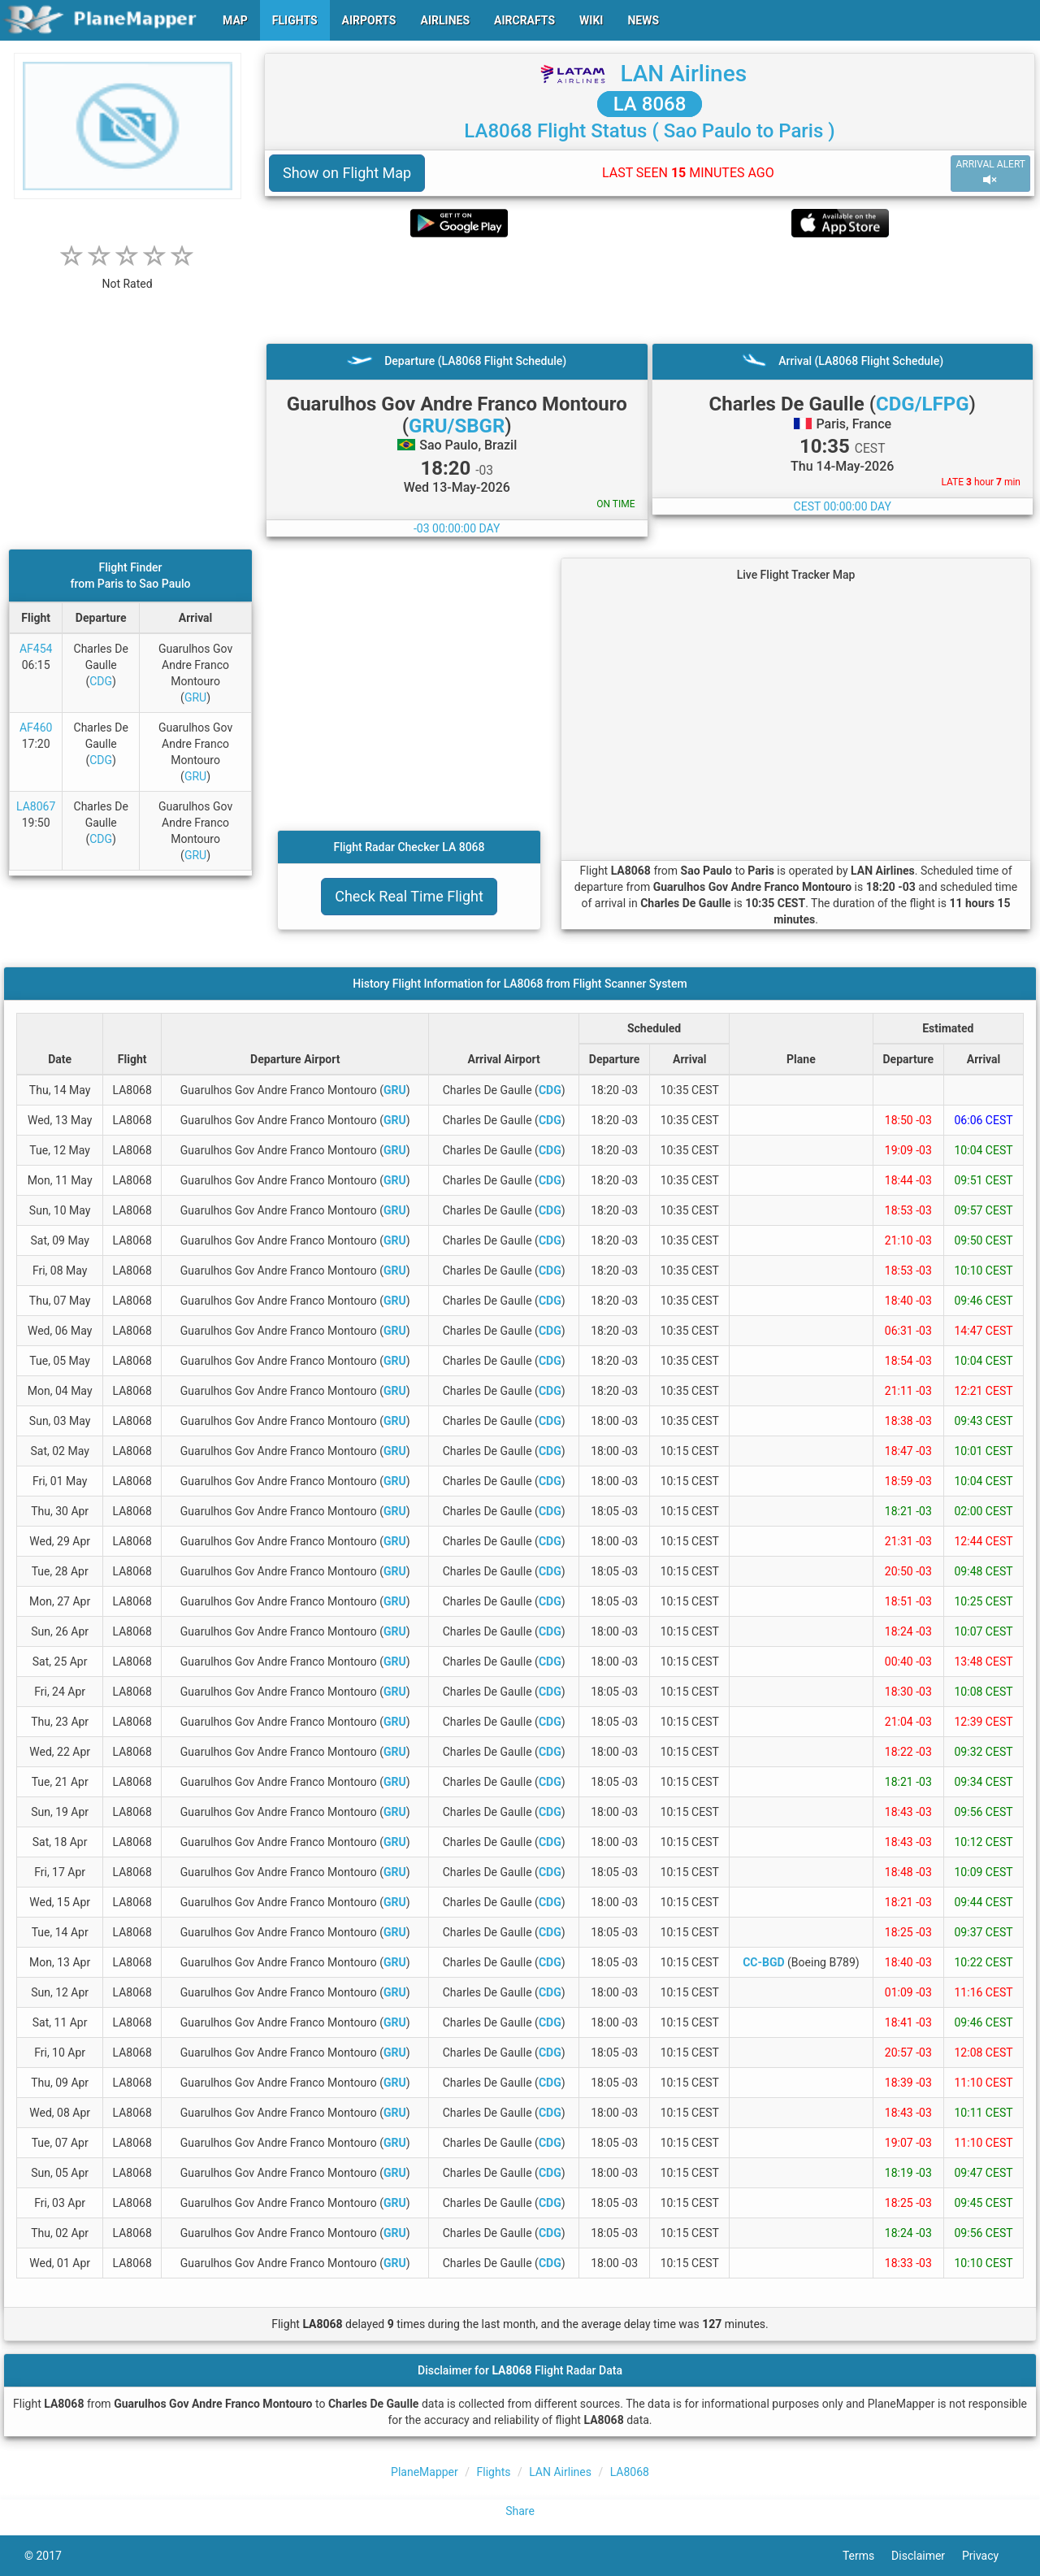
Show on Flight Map (347, 172)
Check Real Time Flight (409, 896)
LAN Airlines (683, 73)
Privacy (989, 2555)
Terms (867, 2555)
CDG (100, 681)
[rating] (127, 275)
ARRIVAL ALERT (990, 173)
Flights (494, 2471)
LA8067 (35, 806)
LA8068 (629, 2471)
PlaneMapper (424, 2471)
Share (520, 2510)
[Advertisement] (649, 290)
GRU (195, 697)
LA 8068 (650, 104)
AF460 (36, 727)
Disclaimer (926, 2555)
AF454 (36, 648)
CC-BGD (763, 1962)
